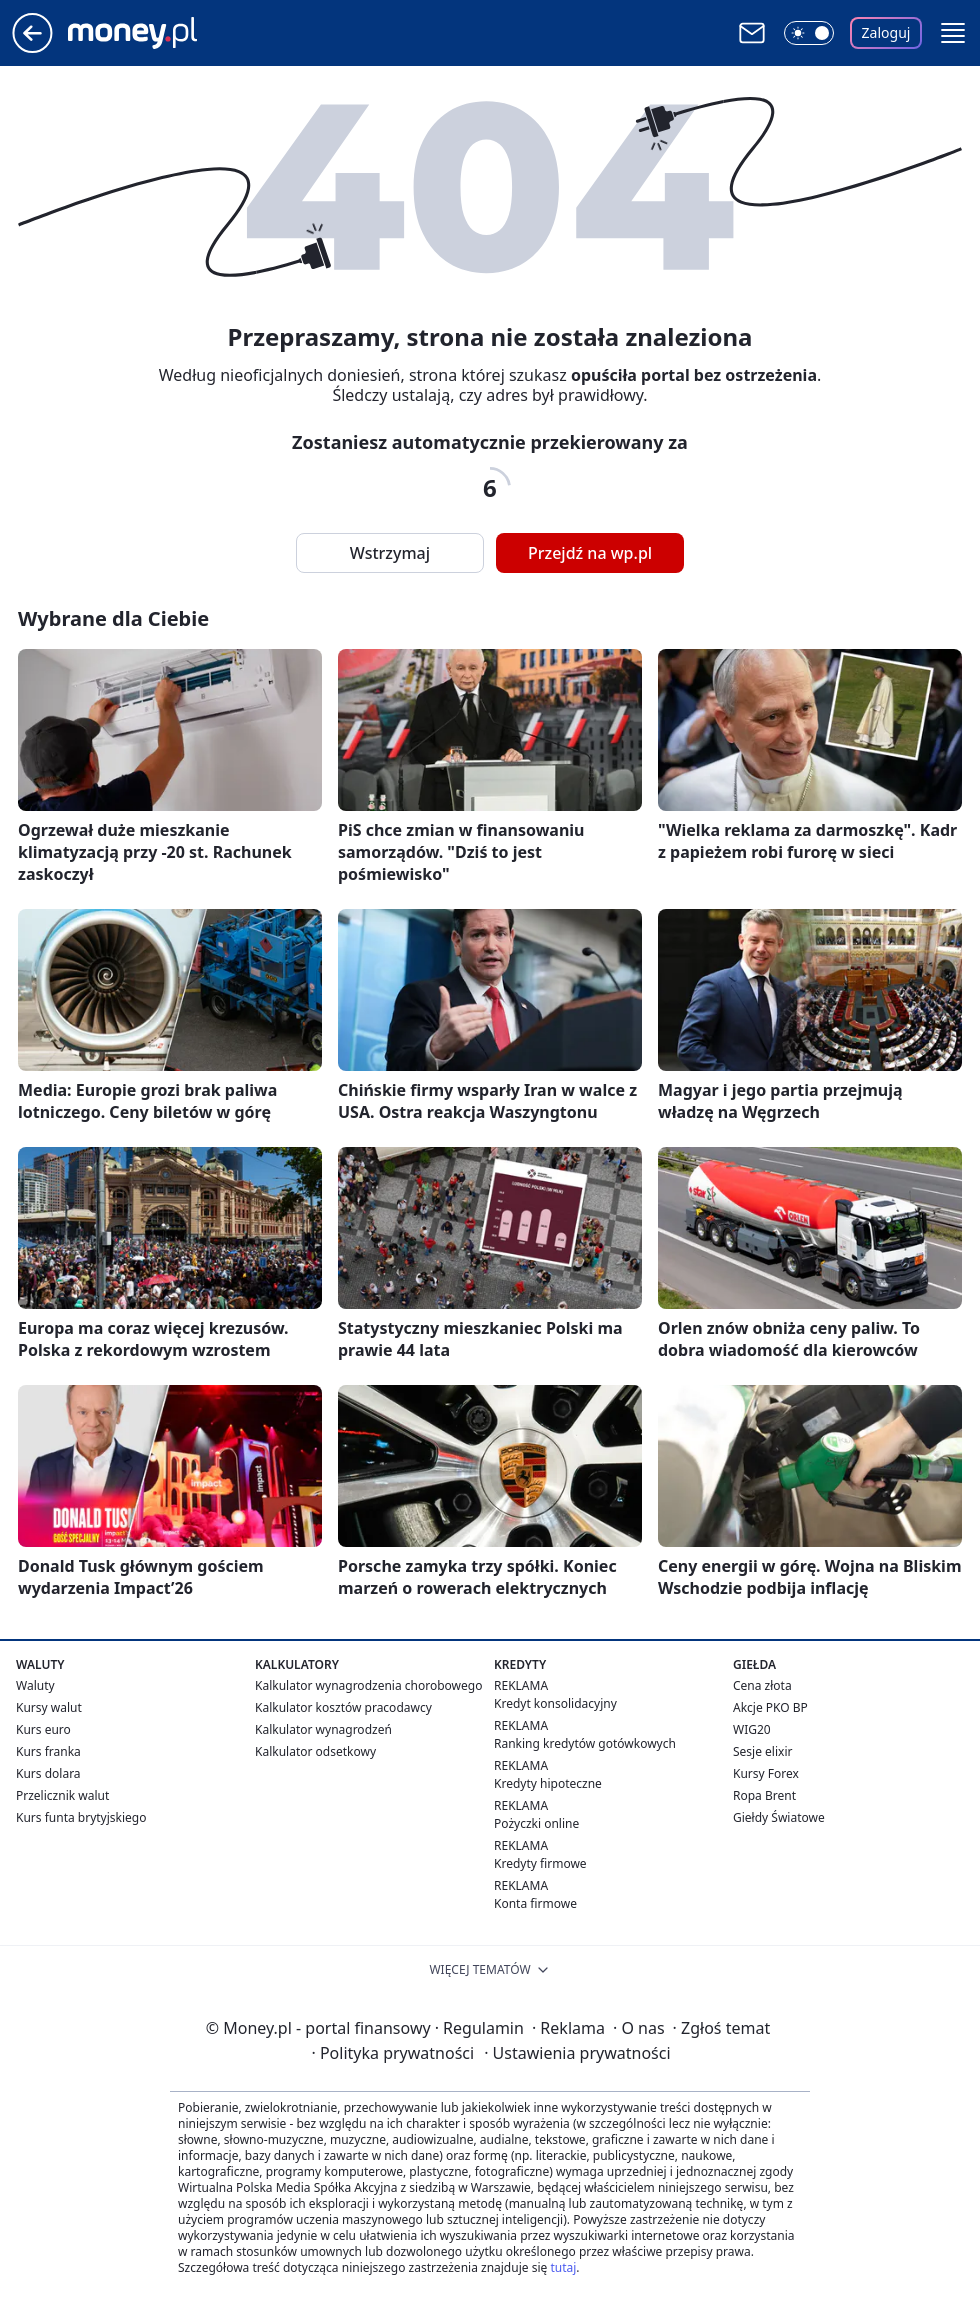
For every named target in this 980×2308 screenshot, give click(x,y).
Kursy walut (49, 1707)
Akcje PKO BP (770, 1707)
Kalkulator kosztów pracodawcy (343, 1707)
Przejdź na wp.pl (590, 553)
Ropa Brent (764, 1795)
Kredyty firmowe (540, 1863)
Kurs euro (43, 1729)
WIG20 (752, 1729)
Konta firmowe (535, 1903)
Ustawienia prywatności (577, 2053)
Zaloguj (886, 32)
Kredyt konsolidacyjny (555, 1703)
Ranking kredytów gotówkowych (585, 1743)
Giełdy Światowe (779, 1817)
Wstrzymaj (390, 553)
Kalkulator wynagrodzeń (323, 1729)
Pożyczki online (536, 1823)
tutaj (563, 2267)
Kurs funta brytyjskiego (81, 1817)
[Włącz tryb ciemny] (809, 33)
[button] (953, 33)
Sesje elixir (762, 1751)
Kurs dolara (48, 1773)
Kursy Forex (766, 1773)
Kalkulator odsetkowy (315, 1751)
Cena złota (762, 1685)
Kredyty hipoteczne (548, 1783)
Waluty (35, 1685)
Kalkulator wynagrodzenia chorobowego (368, 1685)
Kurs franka (48, 1751)
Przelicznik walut (62, 1795)
